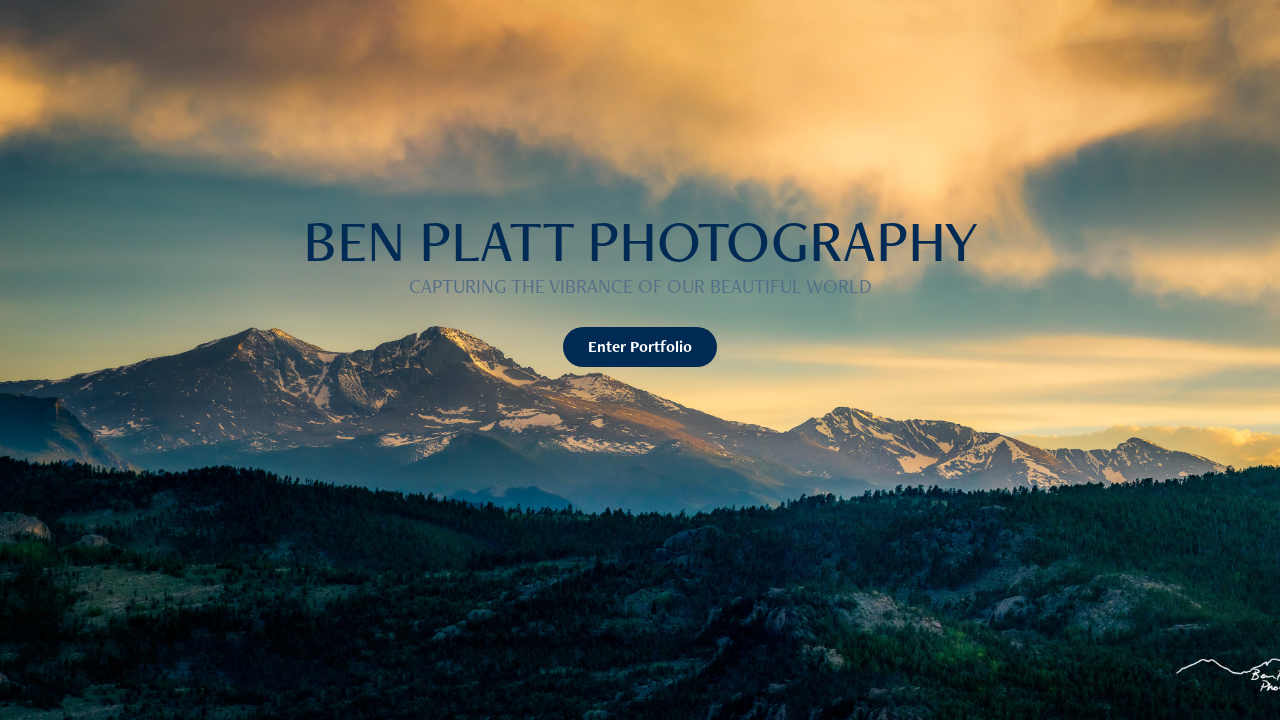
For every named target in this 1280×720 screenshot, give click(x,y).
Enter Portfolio (640, 346)
